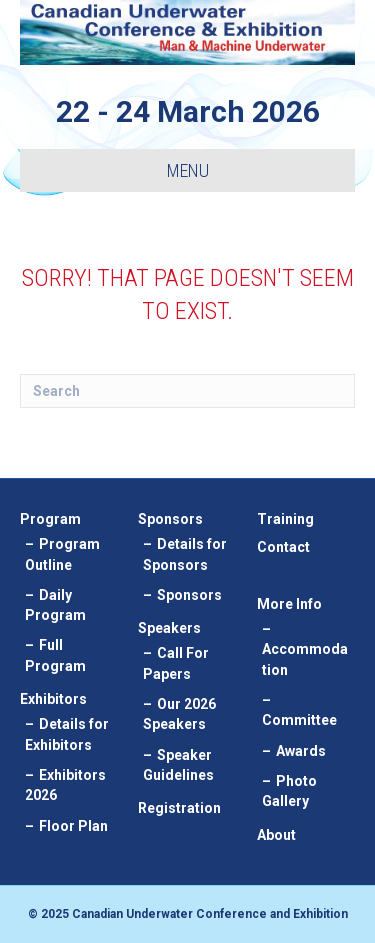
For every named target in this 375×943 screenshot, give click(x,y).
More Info (289, 604)
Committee (299, 720)
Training (285, 519)
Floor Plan (73, 826)
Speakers (169, 628)
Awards (301, 751)
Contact (283, 547)
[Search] (187, 391)
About (276, 835)
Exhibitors (53, 699)
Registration (179, 808)
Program (50, 519)
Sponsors (170, 519)
